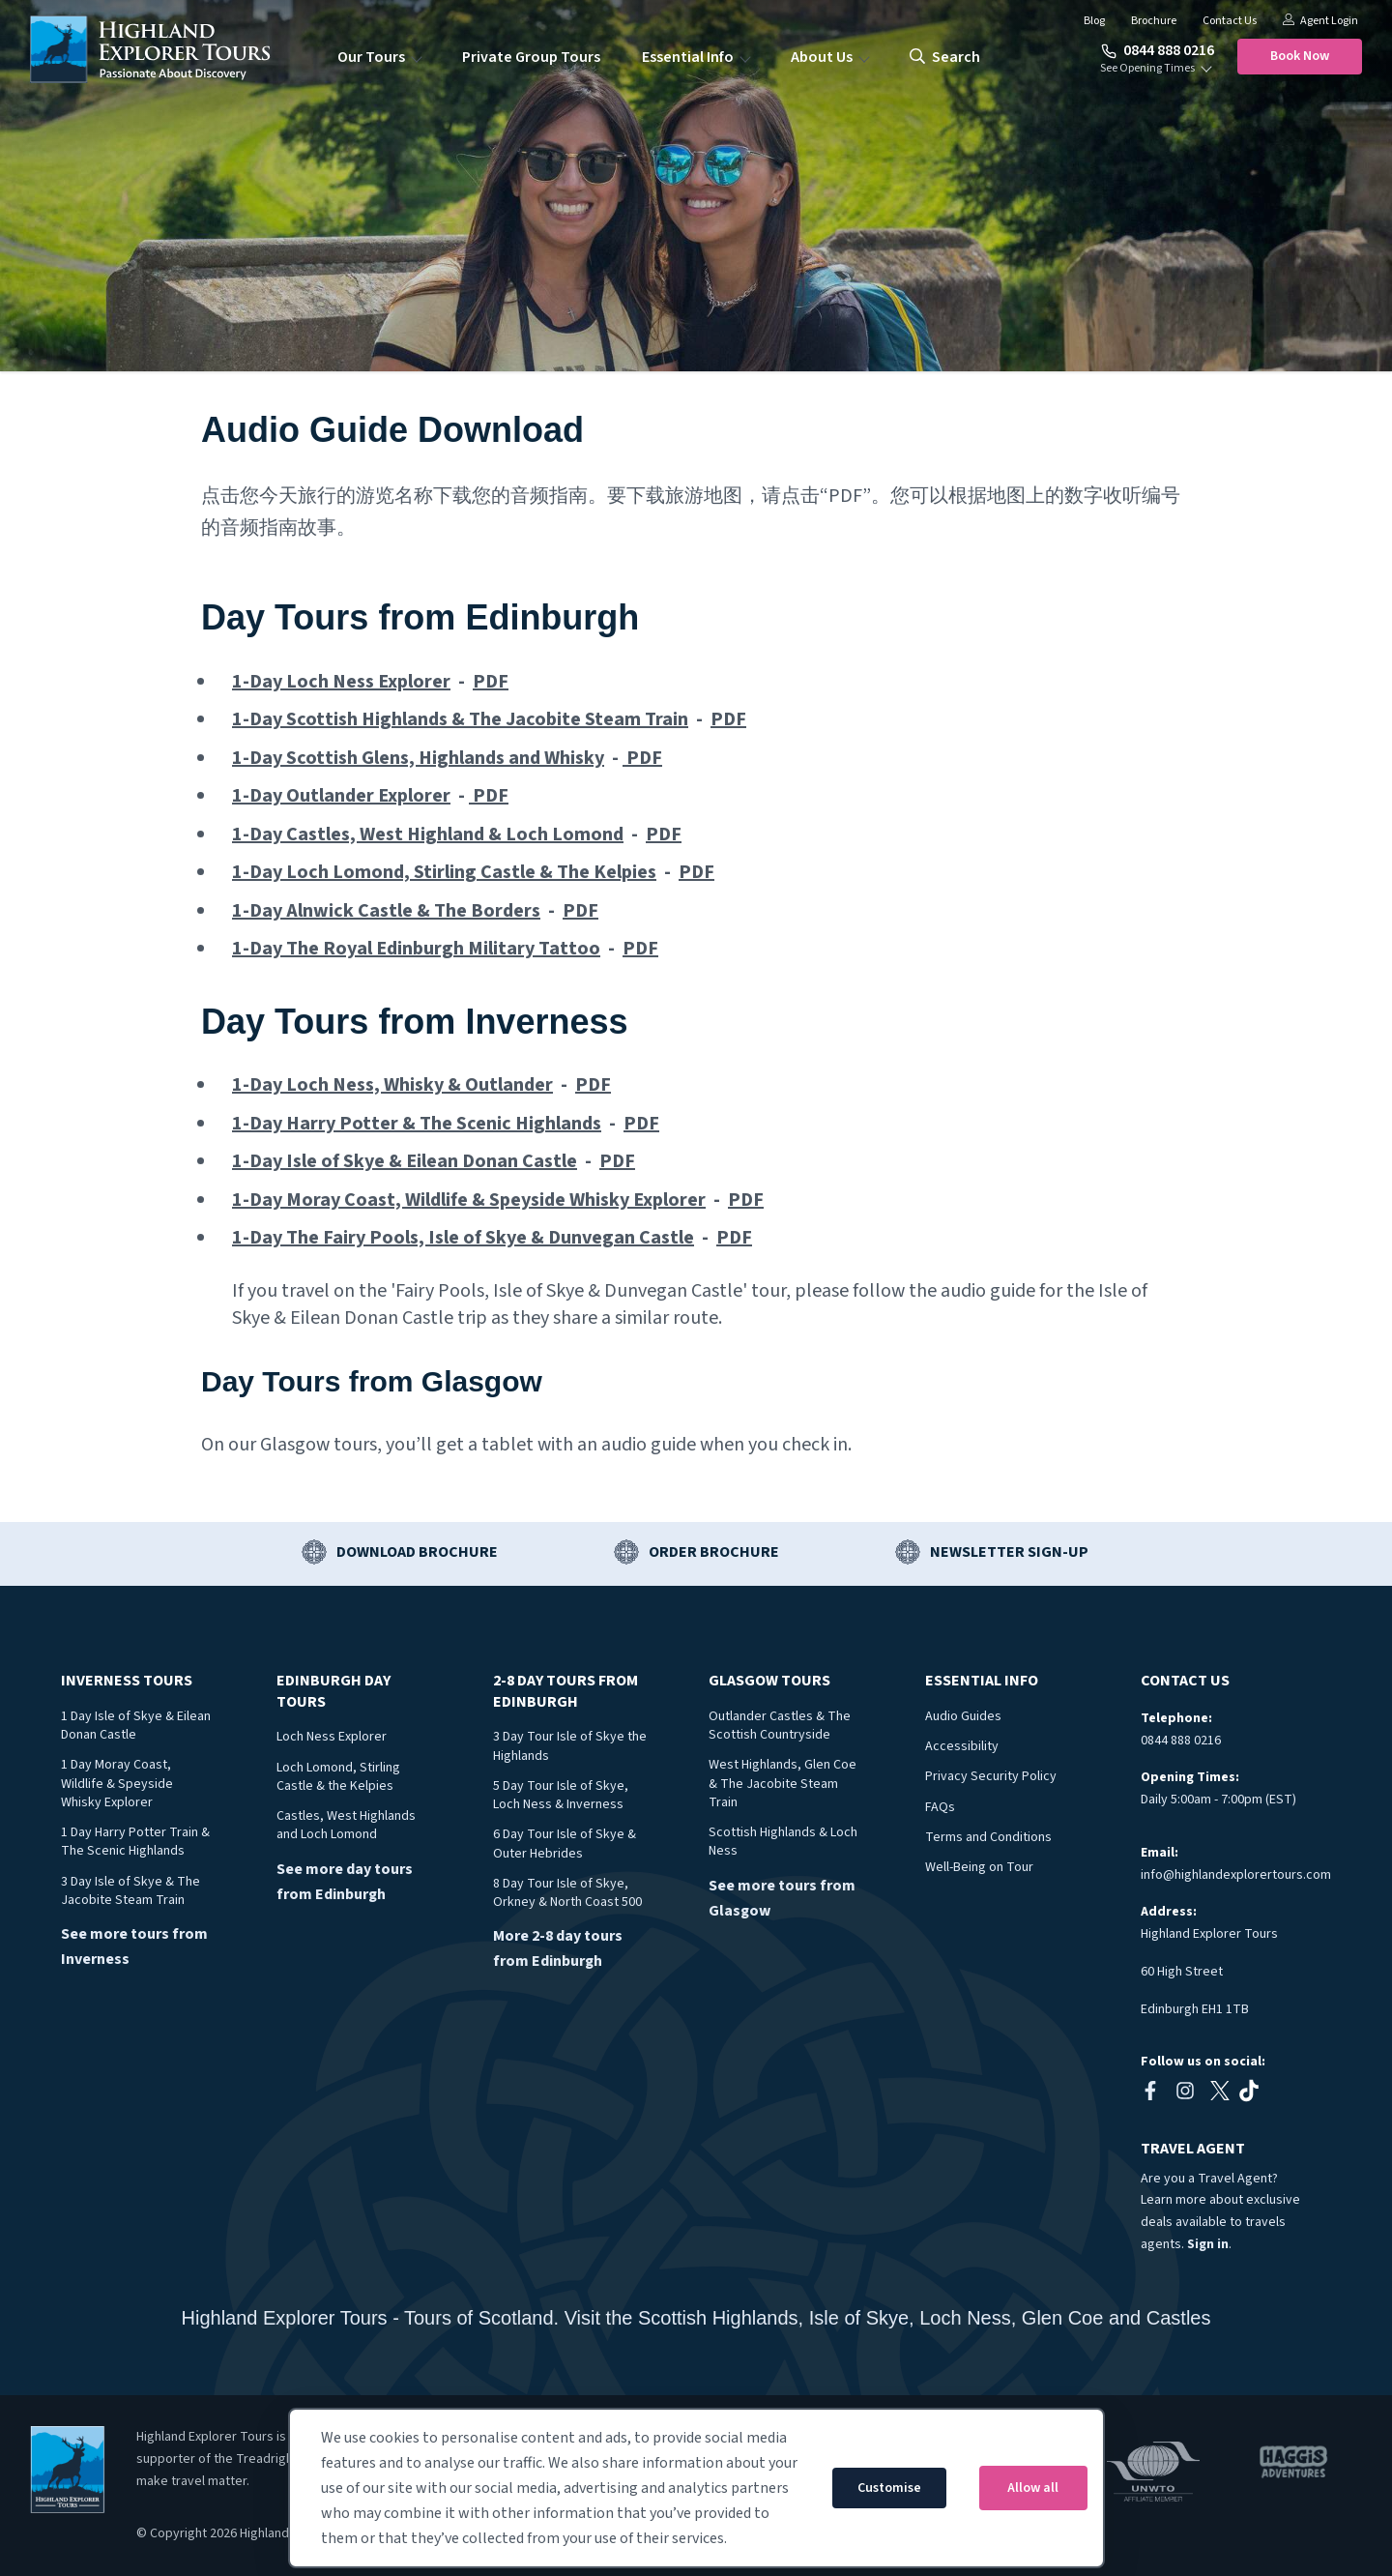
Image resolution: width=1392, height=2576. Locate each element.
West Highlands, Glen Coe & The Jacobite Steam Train (782, 1783)
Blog (1094, 21)
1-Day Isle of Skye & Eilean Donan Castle (404, 1161)
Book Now (1299, 56)
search (945, 57)
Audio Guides (963, 1716)
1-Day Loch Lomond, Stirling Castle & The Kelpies (444, 872)
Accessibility (962, 1746)
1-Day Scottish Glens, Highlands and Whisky (418, 758)
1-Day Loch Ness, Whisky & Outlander (392, 1084)
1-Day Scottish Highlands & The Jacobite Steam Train (460, 719)
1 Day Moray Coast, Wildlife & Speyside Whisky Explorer (117, 1783)
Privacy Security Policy (991, 1776)
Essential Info (688, 57)
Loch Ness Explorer (331, 1736)
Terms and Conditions (988, 1837)
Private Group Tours (531, 57)
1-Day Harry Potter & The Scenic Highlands (416, 1123)
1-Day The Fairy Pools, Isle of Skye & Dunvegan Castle (463, 1237)
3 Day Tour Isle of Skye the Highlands (570, 1746)
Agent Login (1320, 21)
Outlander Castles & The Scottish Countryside (780, 1725)
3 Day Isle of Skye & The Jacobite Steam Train (130, 1891)
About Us (822, 57)
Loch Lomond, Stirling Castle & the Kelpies (338, 1777)
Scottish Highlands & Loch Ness (783, 1841)
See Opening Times (1147, 68)
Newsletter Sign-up (1009, 1552)
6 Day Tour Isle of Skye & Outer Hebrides (564, 1843)
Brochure (1153, 21)
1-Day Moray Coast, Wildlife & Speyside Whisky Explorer (469, 1200)
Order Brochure (714, 1552)
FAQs (940, 1807)
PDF (490, 681)
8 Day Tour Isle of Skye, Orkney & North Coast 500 (567, 1893)
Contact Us (1230, 21)
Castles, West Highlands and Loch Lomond (346, 1825)
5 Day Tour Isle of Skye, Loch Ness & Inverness (560, 1795)
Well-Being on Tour (979, 1867)
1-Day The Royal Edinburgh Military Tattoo (416, 948)
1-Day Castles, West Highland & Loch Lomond (428, 834)
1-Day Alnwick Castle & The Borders (386, 910)
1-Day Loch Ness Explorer (341, 681)
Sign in (1208, 2244)
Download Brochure (417, 1552)
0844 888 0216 (1157, 50)
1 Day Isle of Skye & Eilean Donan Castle (136, 1725)
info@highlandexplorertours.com (1236, 1875)
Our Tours (371, 57)
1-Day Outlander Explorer (341, 795)
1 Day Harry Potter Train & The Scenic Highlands (135, 1841)
